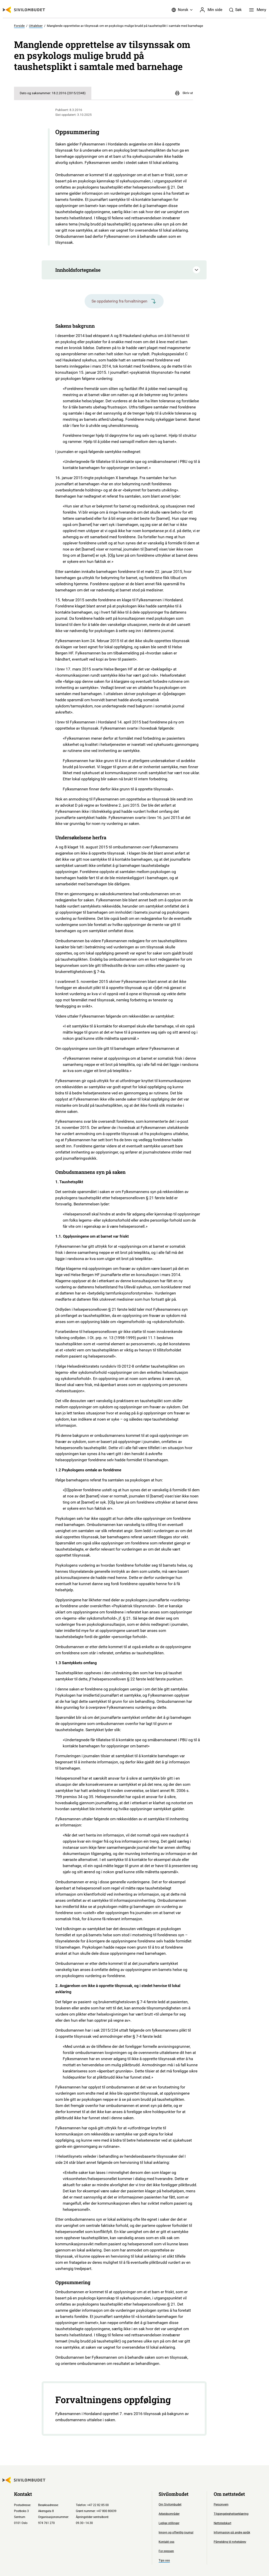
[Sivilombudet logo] (24, 10)
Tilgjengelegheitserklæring (231, 2514)
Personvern (221, 2504)
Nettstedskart (222, 2523)
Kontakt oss (166, 2542)
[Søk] (235, 10)
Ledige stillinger (169, 2523)
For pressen (166, 2551)
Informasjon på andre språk (232, 2532)
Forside (19, 26)
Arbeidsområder (169, 2514)
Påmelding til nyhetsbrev (230, 2542)
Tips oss (164, 2560)
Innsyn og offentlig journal (176, 2532)
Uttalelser (36, 26)
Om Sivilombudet (170, 2504)
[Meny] (257, 10)
